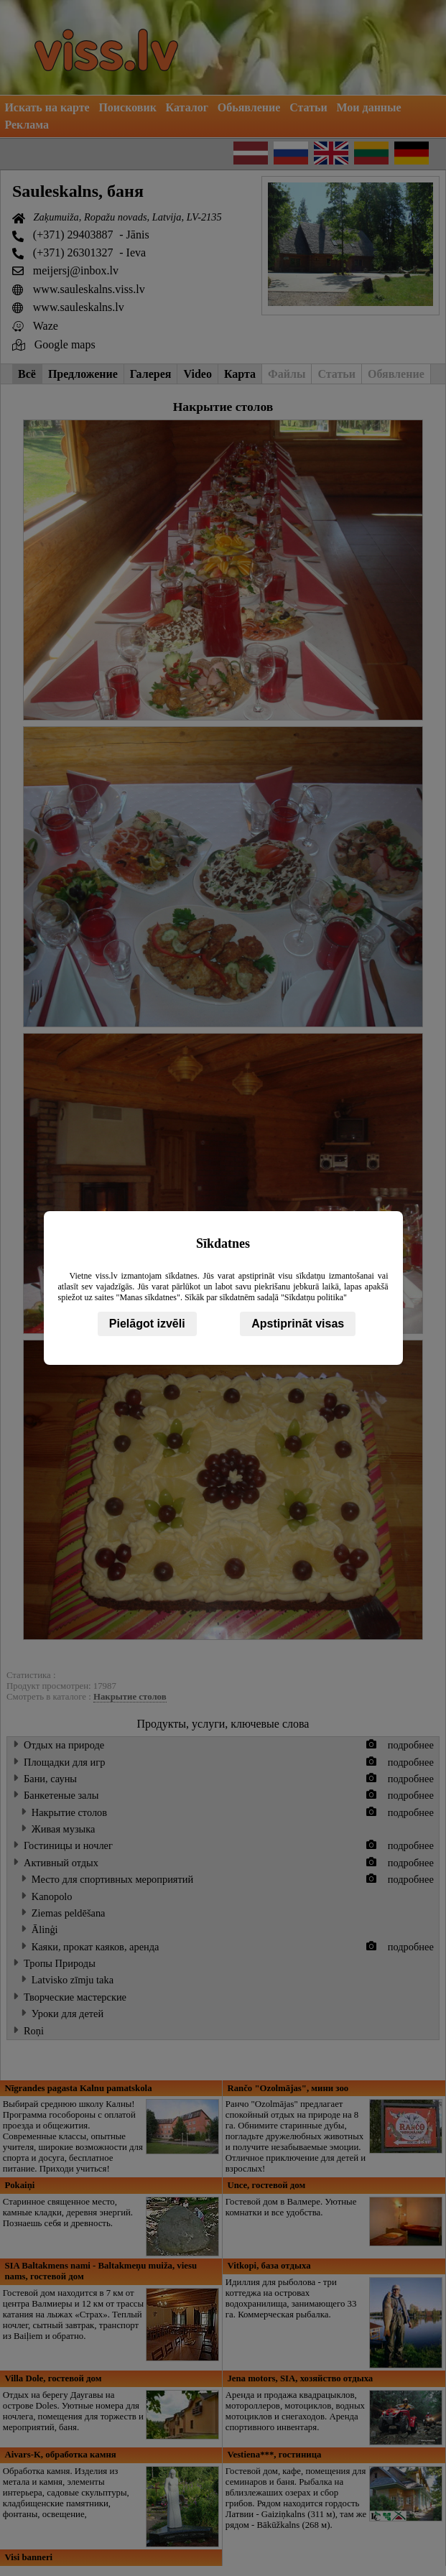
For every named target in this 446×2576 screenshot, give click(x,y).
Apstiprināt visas (297, 1323)
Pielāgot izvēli (147, 1323)
